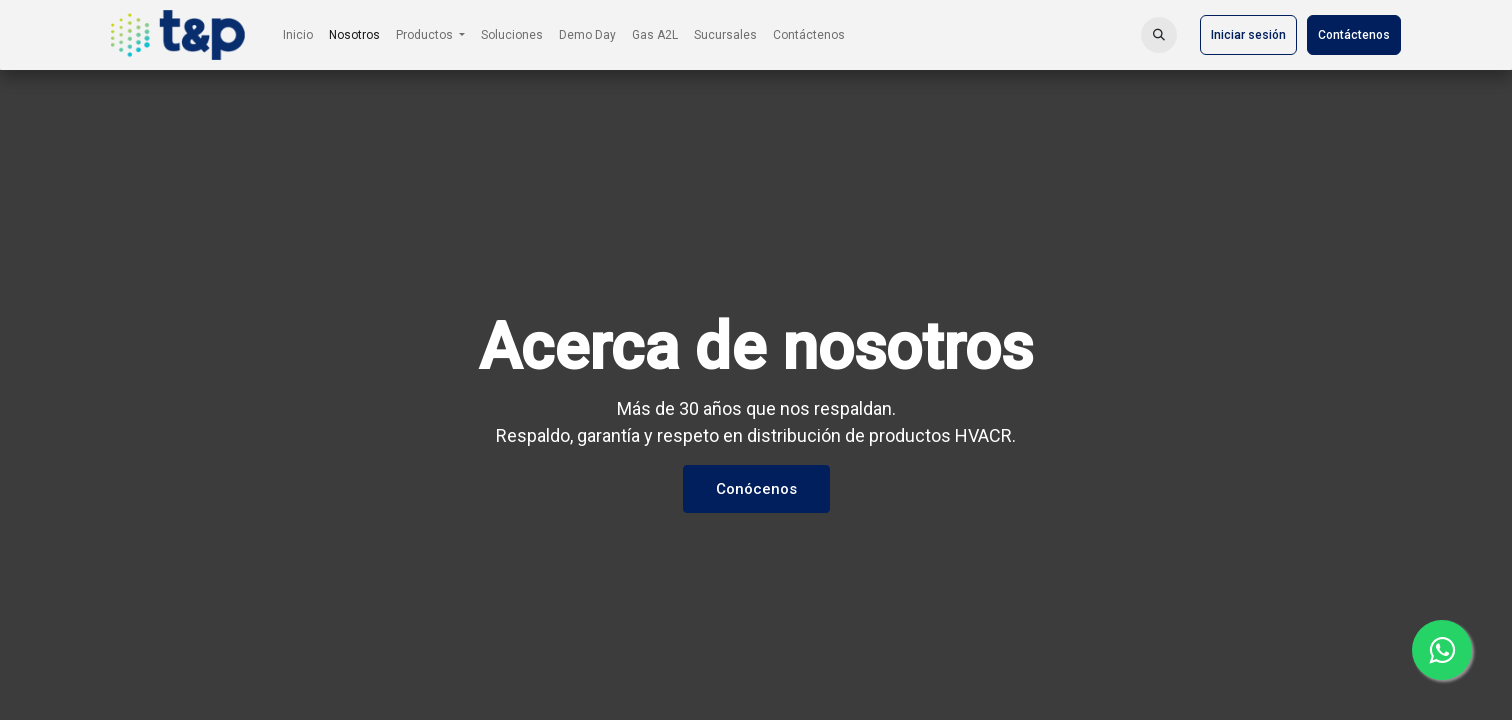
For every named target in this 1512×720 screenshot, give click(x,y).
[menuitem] (298, 35)
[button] (1159, 35)
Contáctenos (1354, 35)
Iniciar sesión (1248, 35)
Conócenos (756, 489)
